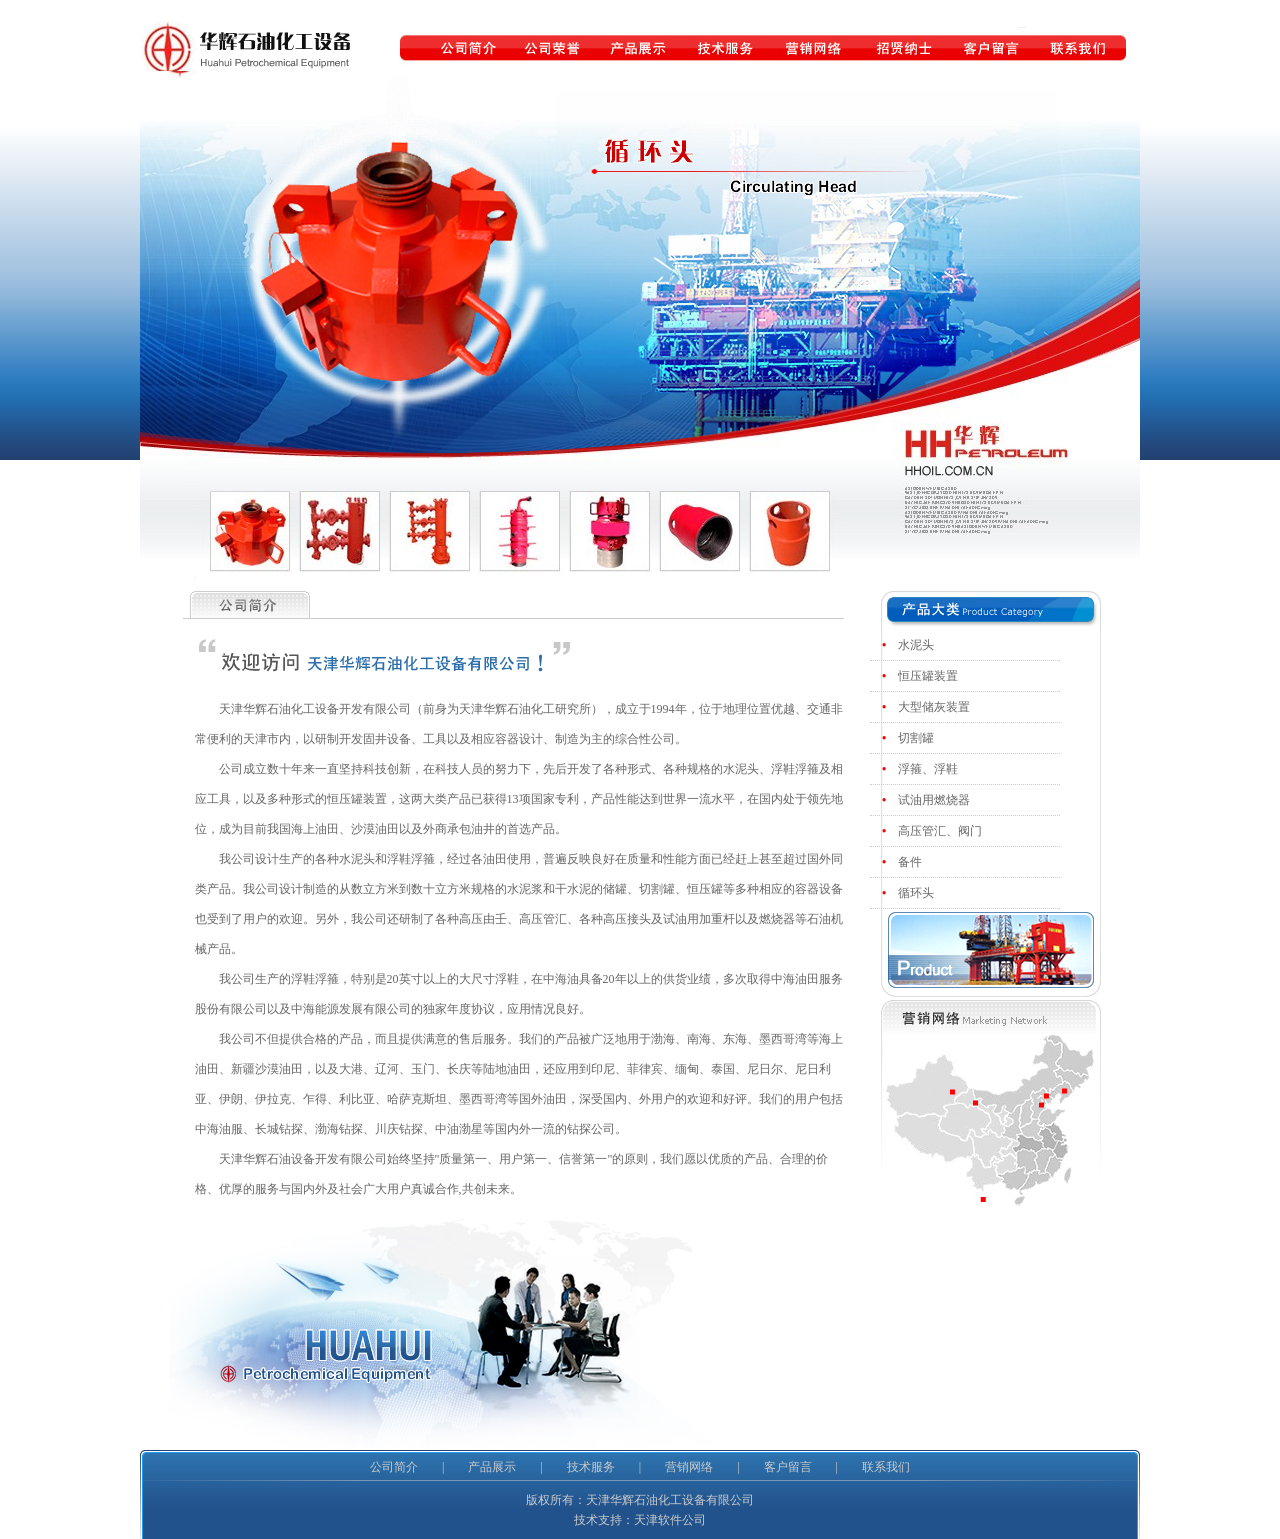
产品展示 (492, 1467)
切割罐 (917, 738)
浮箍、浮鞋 (929, 769)
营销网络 (689, 1467)
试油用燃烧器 (935, 800)
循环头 (917, 893)
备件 (911, 862)
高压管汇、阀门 (941, 831)
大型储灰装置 (935, 707)
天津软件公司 (670, 1520)
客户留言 (788, 1467)
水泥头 (917, 645)
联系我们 (886, 1467)
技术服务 (591, 1467)
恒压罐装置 (929, 676)
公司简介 (394, 1467)
